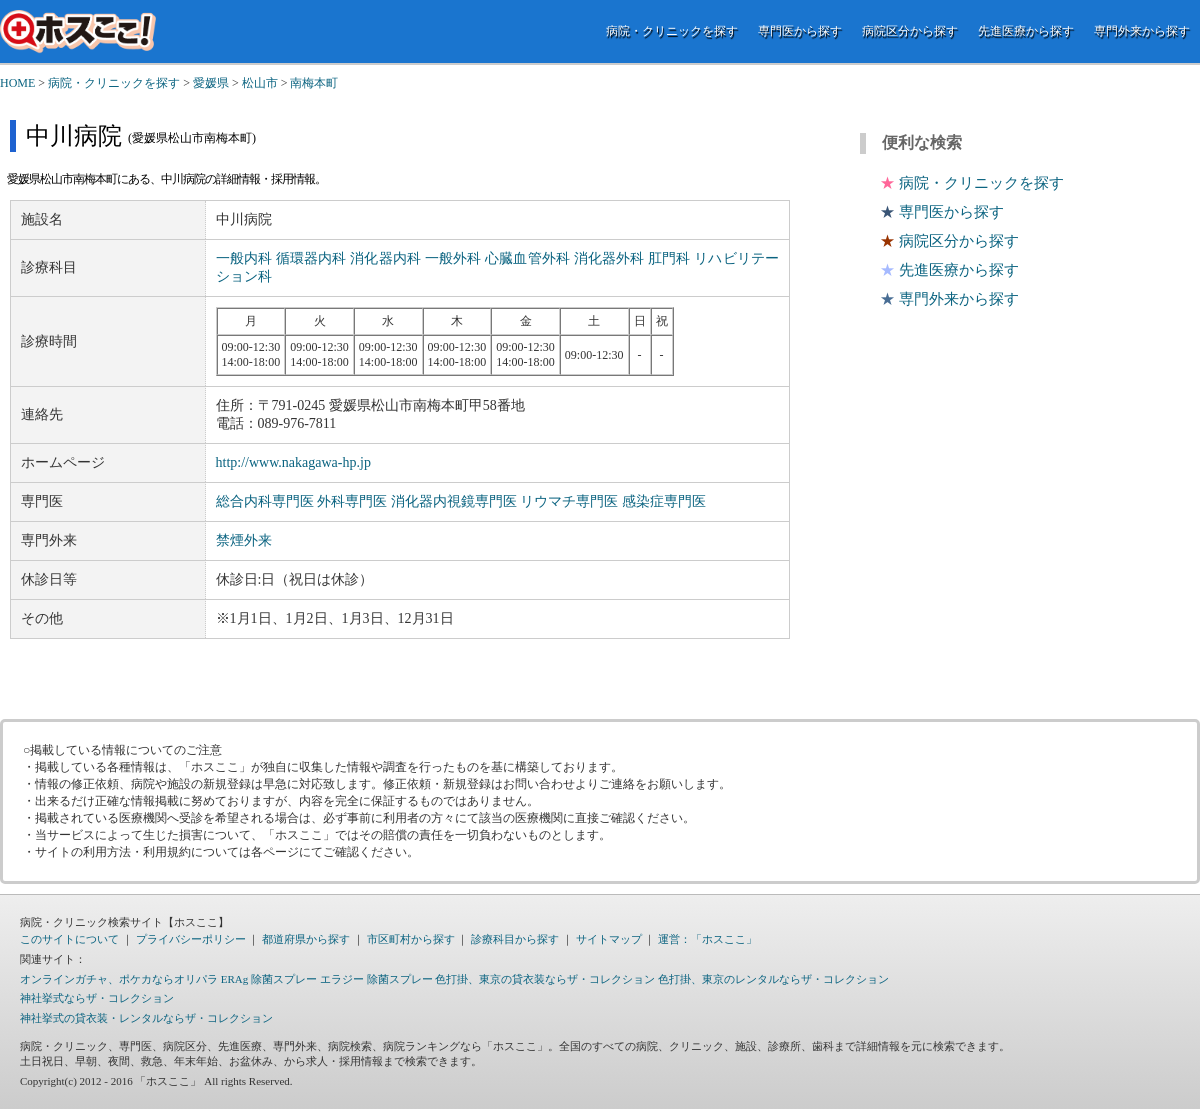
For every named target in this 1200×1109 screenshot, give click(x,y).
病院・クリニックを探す (672, 31)
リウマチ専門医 (569, 501)
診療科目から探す (515, 939)
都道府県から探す (306, 939)
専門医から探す (800, 31)
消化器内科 (385, 258)
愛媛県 (211, 83)
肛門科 (669, 258)
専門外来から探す (1142, 31)
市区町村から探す (411, 939)
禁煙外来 (244, 540)
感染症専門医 (664, 501)
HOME (17, 83)
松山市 (260, 83)
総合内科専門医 (265, 501)
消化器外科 (609, 258)
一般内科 (244, 258)
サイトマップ (609, 939)
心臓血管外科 (527, 258)
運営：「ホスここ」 (707, 939)
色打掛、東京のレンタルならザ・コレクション (773, 979)
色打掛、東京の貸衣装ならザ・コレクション (545, 979)
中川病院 (74, 136)
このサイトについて (69, 939)
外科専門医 (352, 501)
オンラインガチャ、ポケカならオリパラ (119, 979)
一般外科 (453, 258)
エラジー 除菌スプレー (376, 979)
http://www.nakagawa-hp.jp (293, 462)
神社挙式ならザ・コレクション (97, 998)
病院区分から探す (910, 31)
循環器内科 (311, 258)
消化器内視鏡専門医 (454, 501)
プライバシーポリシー (191, 939)
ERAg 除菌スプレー (269, 979)
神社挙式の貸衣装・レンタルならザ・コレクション (146, 1018)
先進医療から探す (1026, 31)
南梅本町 (314, 83)
